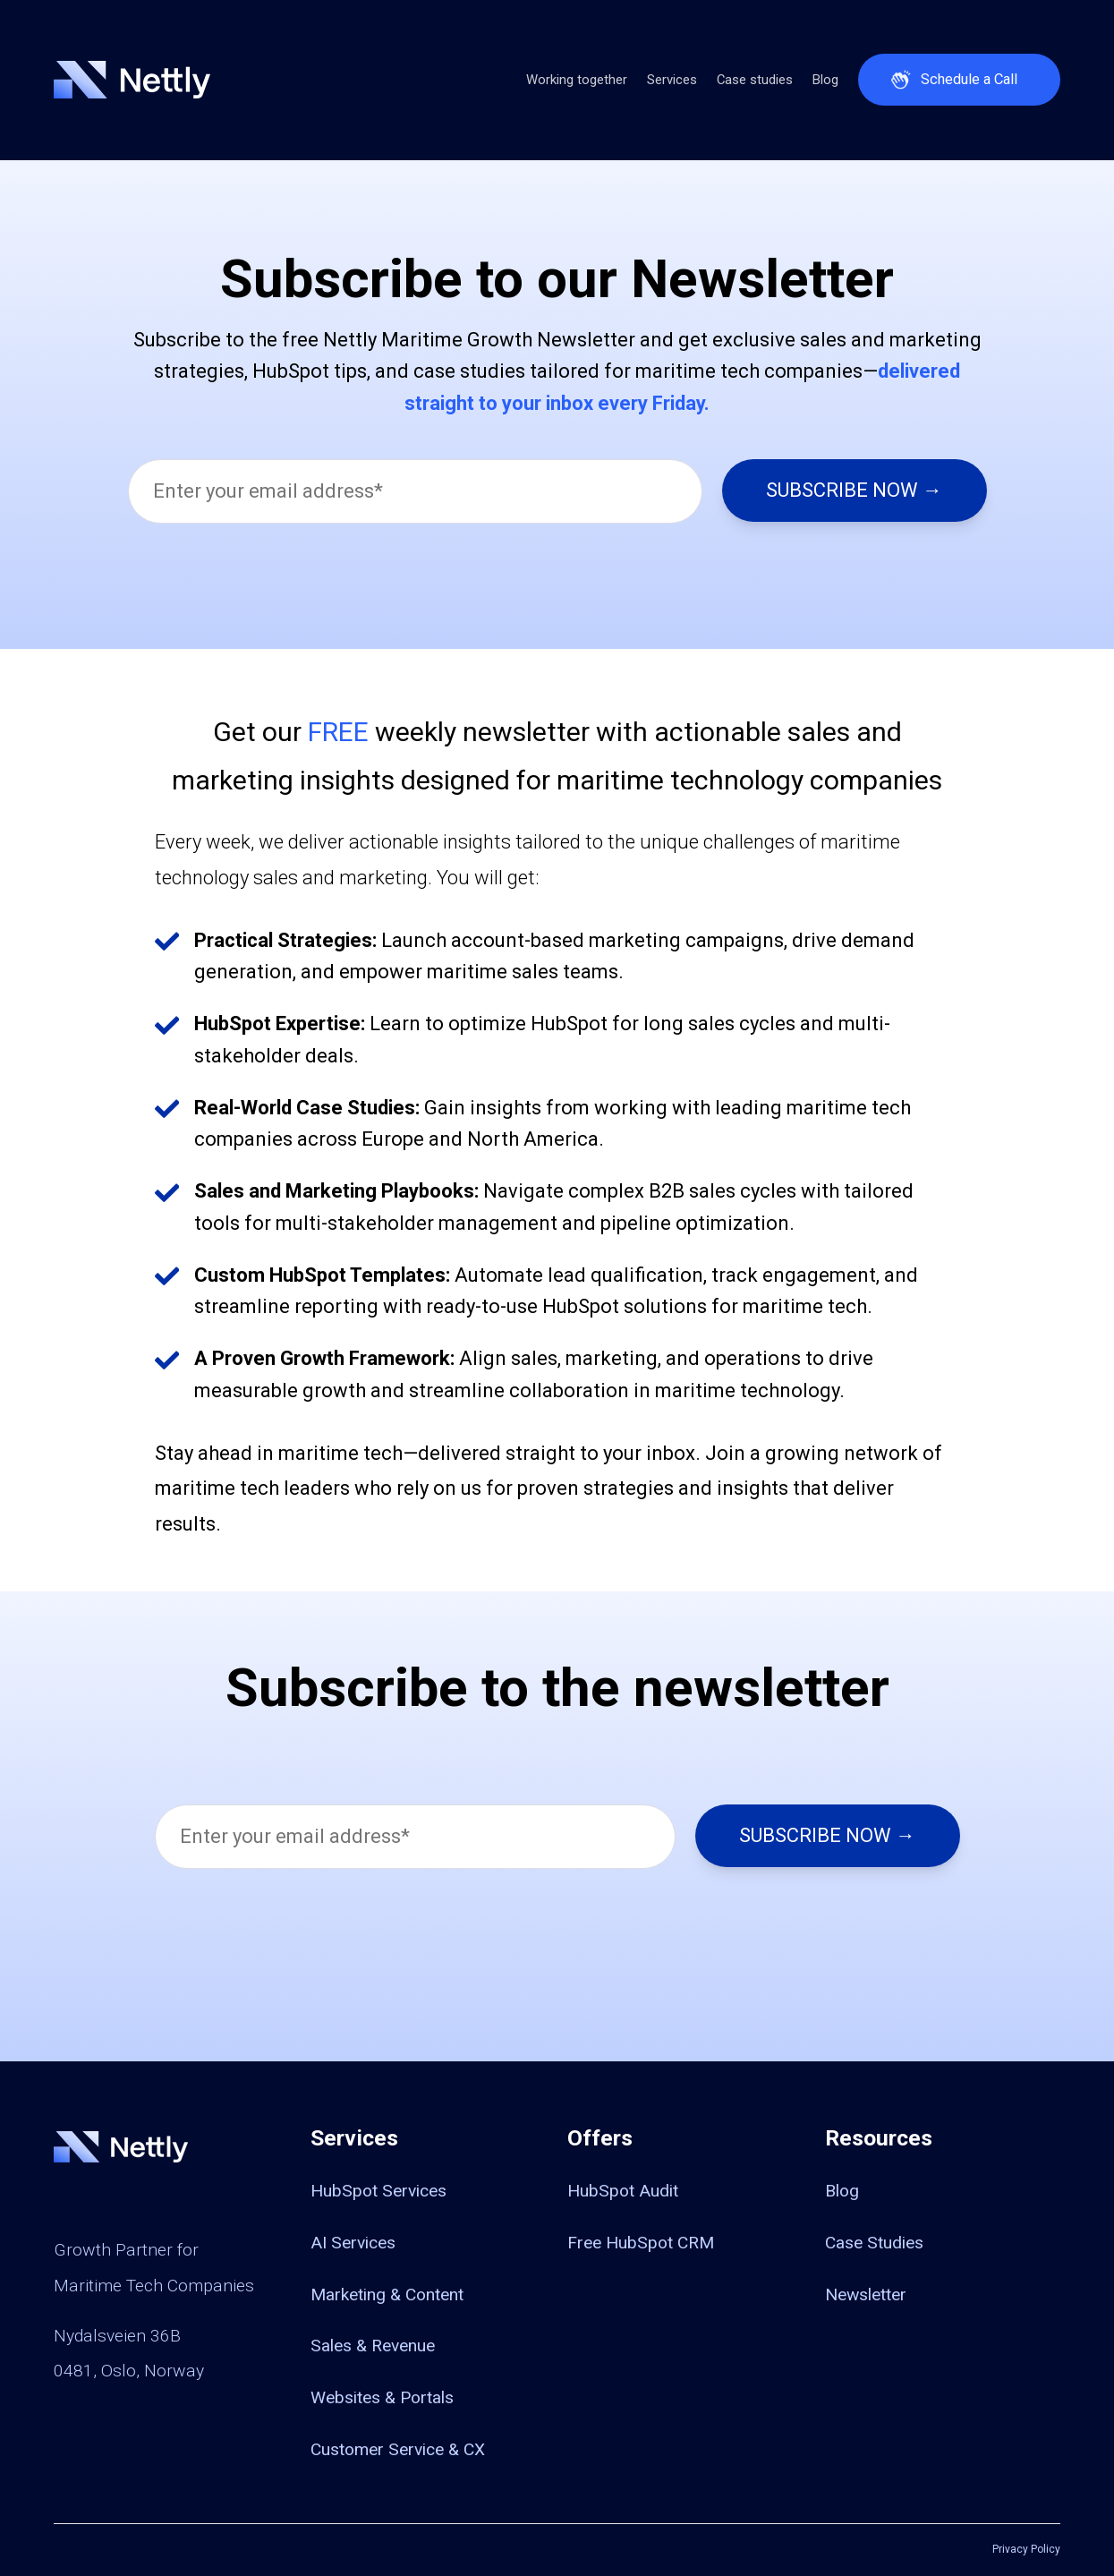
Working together (576, 80)
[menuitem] (428, 2190)
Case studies (755, 80)
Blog (825, 80)
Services (672, 80)
